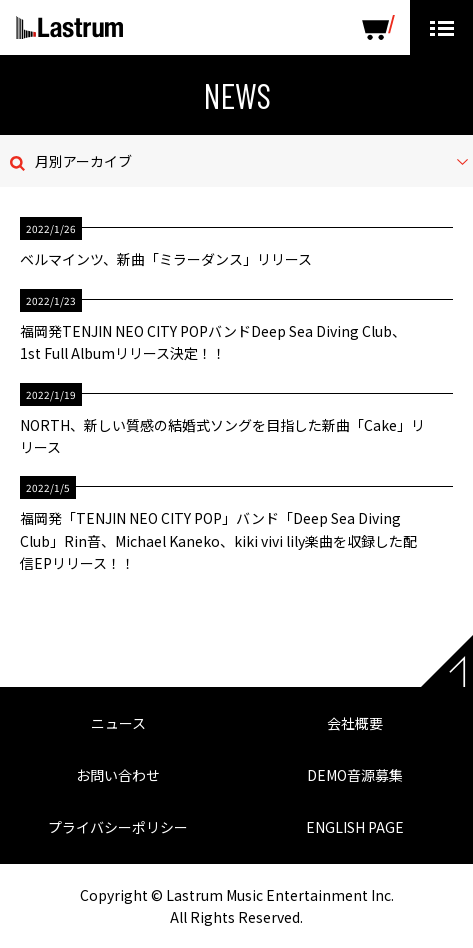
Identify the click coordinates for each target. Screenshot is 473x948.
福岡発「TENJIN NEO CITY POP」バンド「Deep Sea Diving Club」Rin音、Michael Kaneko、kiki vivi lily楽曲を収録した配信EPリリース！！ (218, 540)
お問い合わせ (118, 775)
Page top (447, 661)
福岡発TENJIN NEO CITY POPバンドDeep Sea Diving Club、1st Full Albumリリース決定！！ (213, 342)
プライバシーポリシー (118, 827)
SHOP (378, 27)
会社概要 (355, 723)
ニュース (118, 723)
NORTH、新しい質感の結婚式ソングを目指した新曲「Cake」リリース (222, 436)
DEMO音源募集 (355, 775)
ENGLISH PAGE (355, 827)
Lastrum (69, 28)
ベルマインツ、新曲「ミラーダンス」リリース (166, 259)
